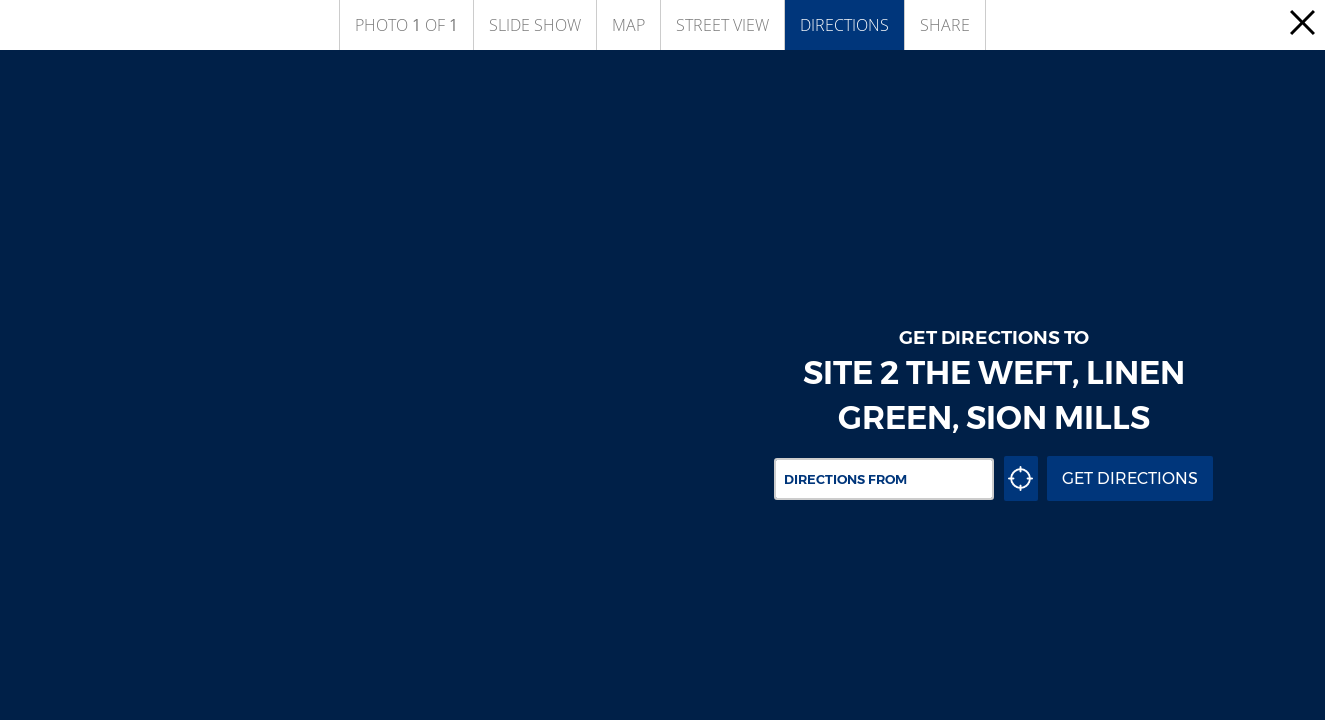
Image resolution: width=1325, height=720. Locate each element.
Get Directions (1130, 478)
